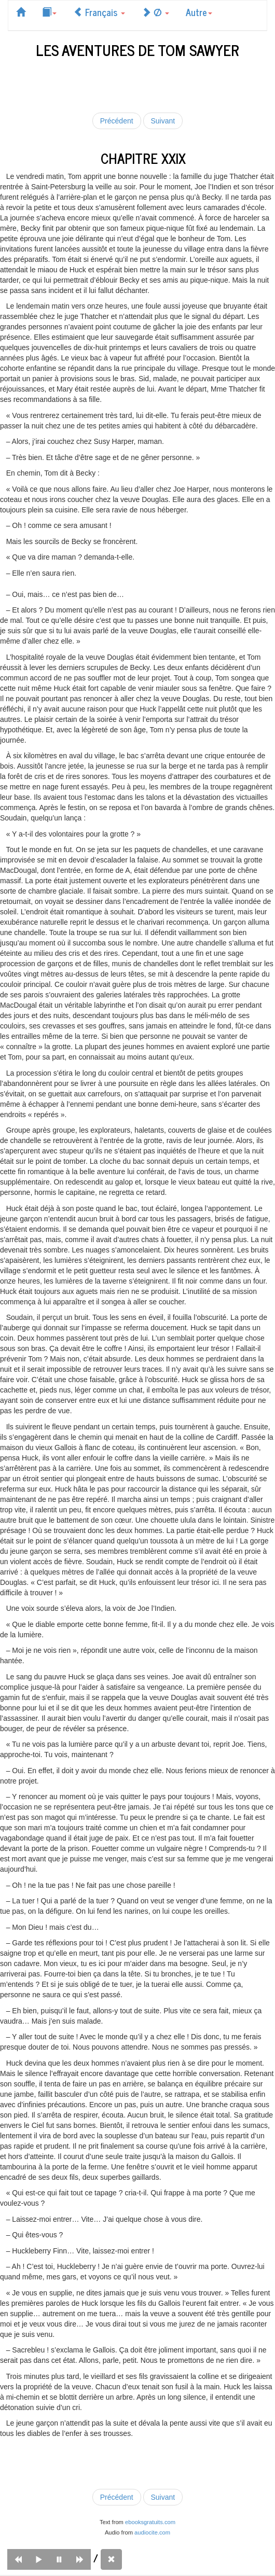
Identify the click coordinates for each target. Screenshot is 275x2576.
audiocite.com (152, 2532)
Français (99, 12)
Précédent (116, 121)
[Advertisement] (137, 83)
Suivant (163, 121)
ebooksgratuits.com (150, 2522)
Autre (199, 12)
